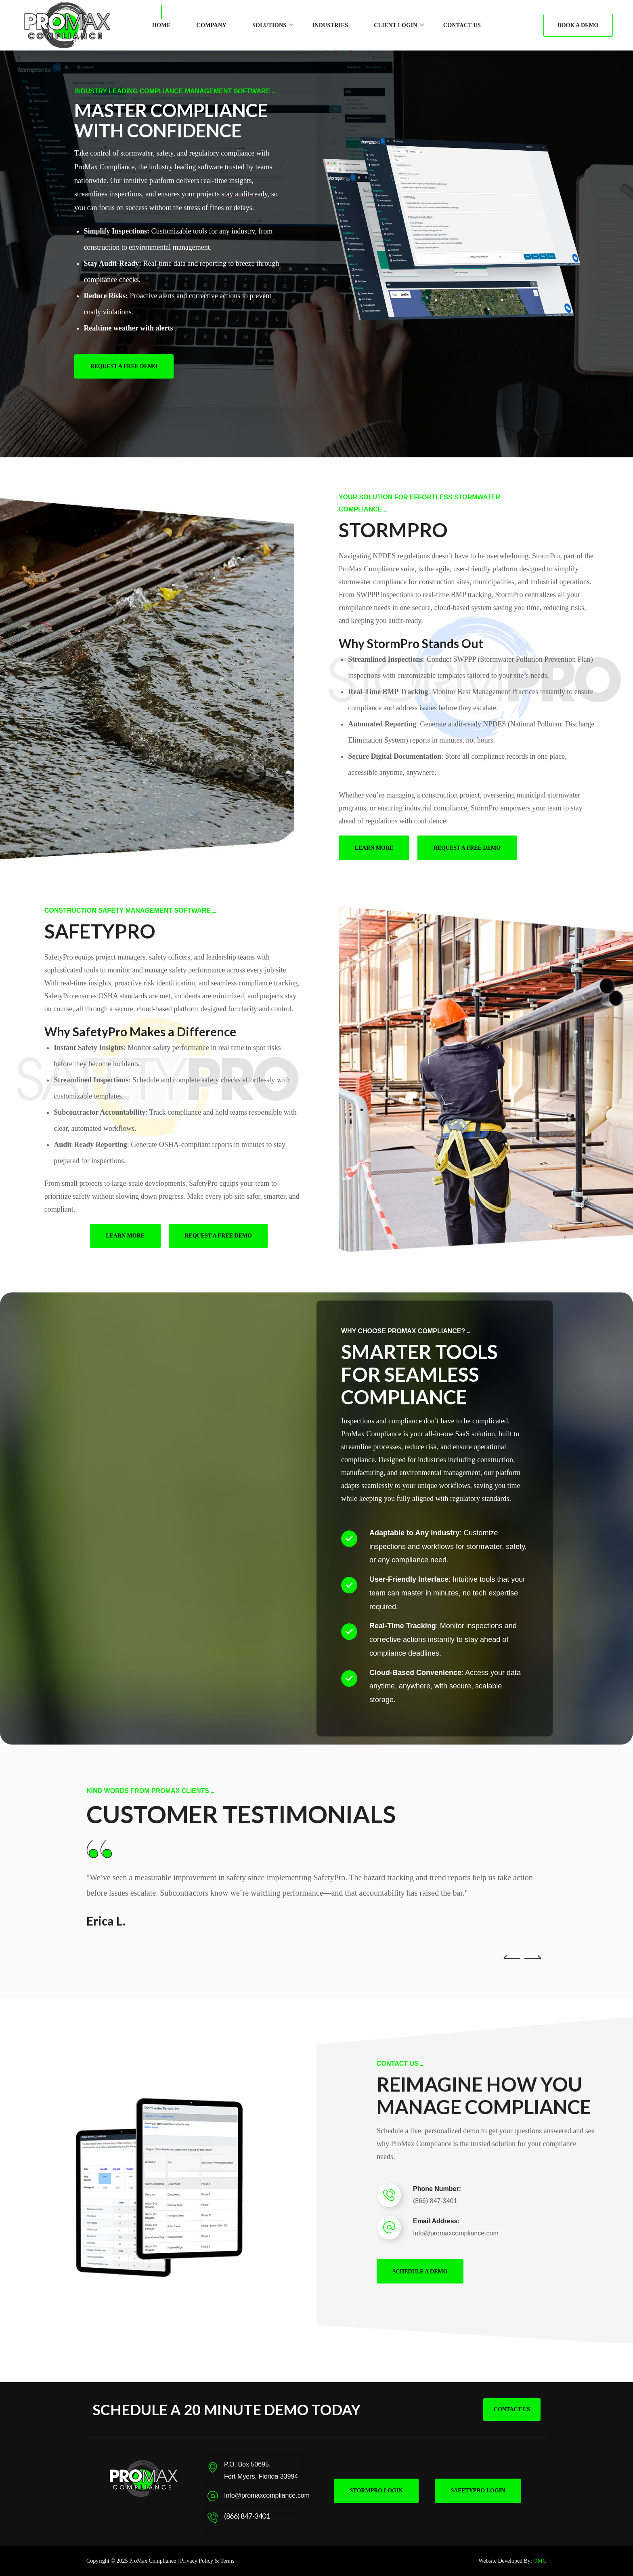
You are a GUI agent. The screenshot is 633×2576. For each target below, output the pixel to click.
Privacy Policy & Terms (207, 2561)
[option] (316, 1884)
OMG (540, 2561)
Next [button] (532, 1933)
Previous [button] (512, 1933)
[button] (578, 25)
